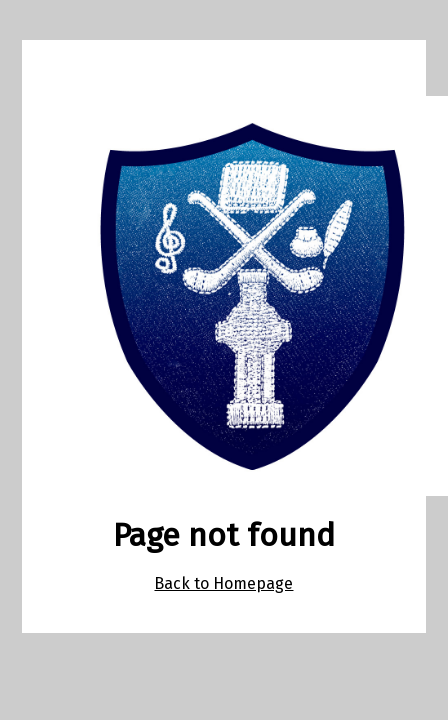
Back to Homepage (223, 583)
